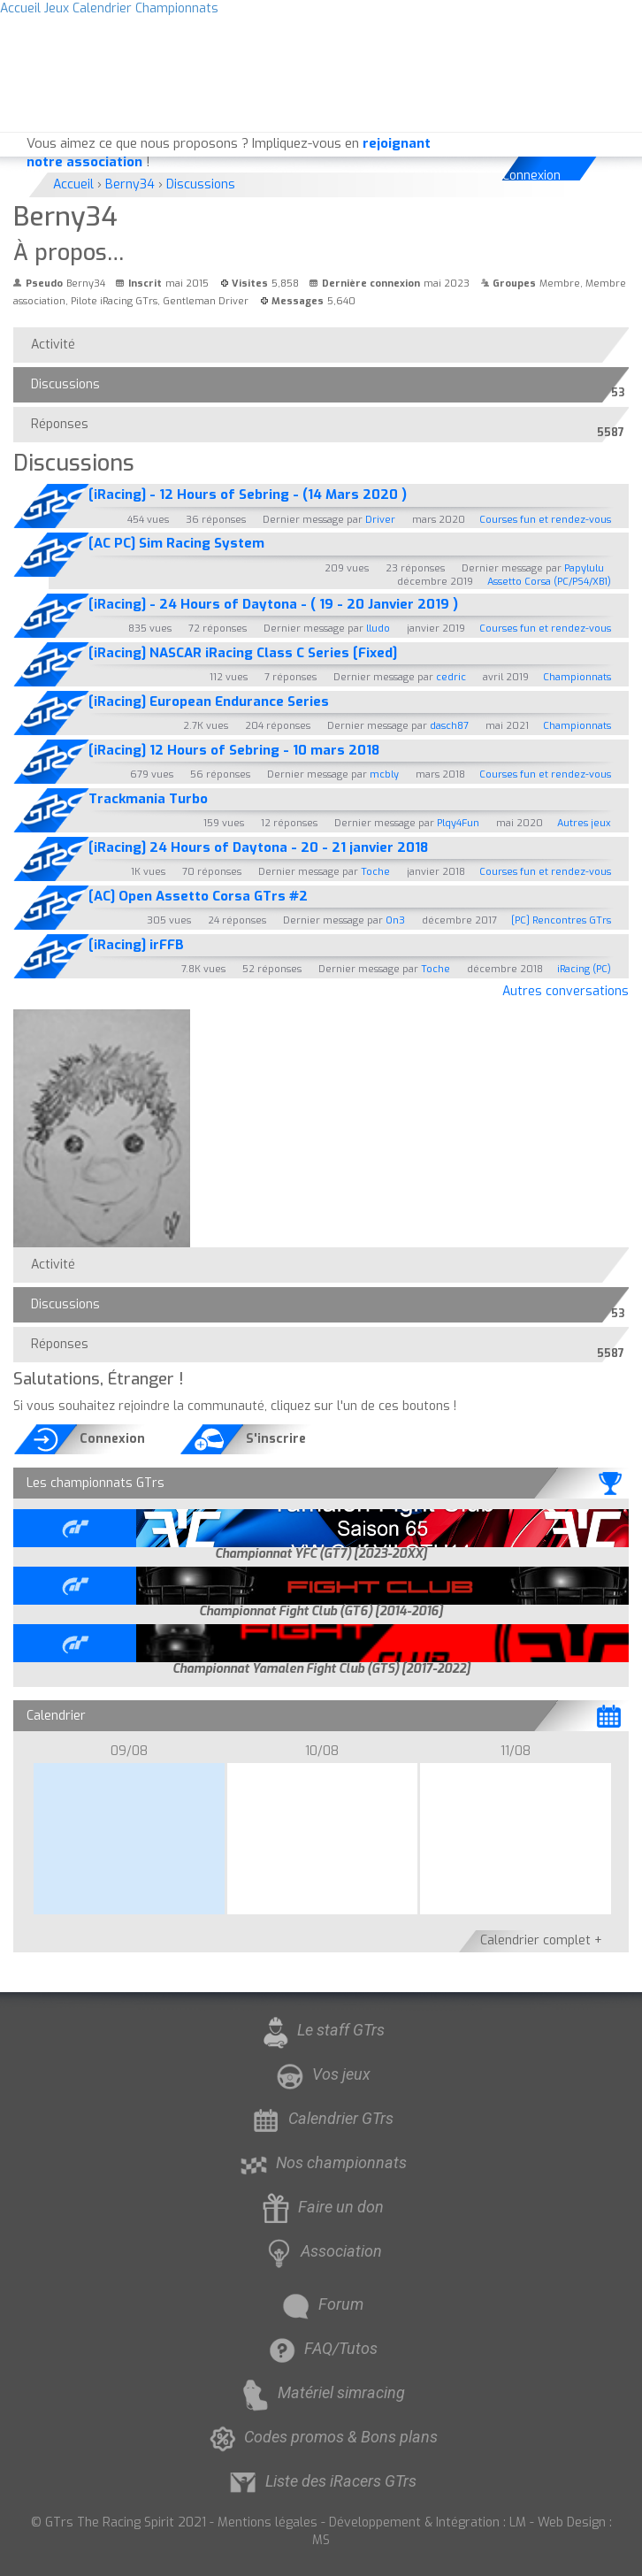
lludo (378, 628)
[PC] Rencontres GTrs (561, 920)
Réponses (64, 428)
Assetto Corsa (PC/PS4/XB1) (549, 581)
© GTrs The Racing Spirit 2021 (118, 2522)
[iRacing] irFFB (136, 945)
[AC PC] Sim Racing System (176, 543)
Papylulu (584, 568)
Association (321, 2251)
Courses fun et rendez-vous (545, 519)
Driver (380, 519)
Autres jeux (584, 823)
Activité (53, 344)
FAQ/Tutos (321, 2348)
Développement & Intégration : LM (427, 2522)
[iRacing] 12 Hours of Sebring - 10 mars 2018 (233, 750)
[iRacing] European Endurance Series (208, 701)
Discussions (70, 388)
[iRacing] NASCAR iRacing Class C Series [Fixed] (242, 653)
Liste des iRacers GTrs (321, 2481)
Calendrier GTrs (321, 2118)
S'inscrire (276, 1438)
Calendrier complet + (541, 1940)
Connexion (532, 175)
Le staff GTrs (321, 2029)
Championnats (577, 677)
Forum (321, 2304)
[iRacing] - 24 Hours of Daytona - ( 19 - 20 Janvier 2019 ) (273, 604)
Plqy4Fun (458, 823)
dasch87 (449, 725)
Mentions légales (267, 2522)
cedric (451, 677)
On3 (395, 920)
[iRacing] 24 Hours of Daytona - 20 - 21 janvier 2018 (258, 847)
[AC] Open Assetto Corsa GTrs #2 (198, 896)
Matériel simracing (321, 2392)
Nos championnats (321, 2162)
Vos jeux (321, 2074)
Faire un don (321, 2206)
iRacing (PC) (584, 969)
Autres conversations (565, 991)
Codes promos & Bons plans (321, 2436)
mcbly (384, 774)
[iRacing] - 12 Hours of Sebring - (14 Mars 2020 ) (247, 494)
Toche (375, 871)
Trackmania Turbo (148, 799)
